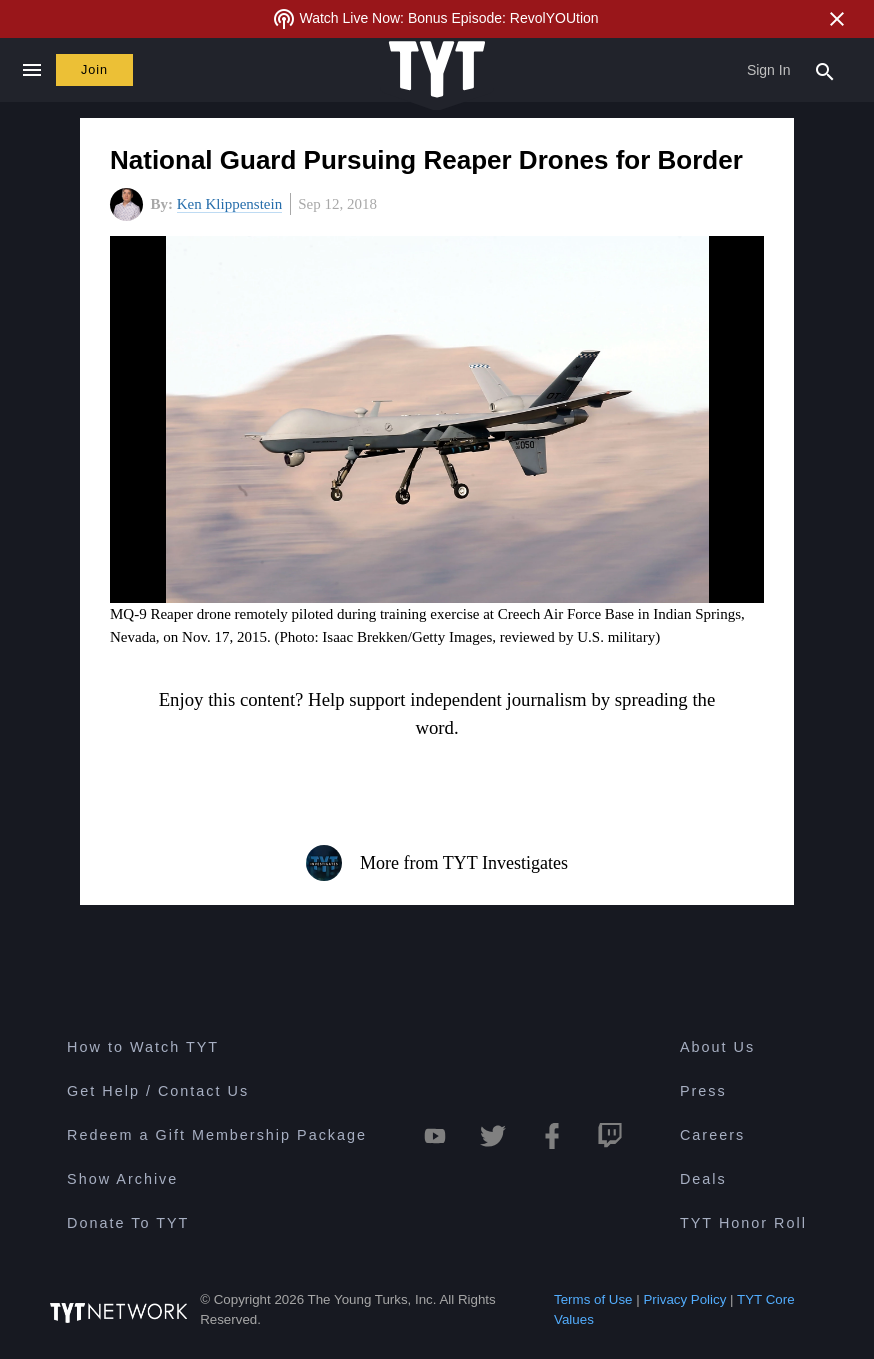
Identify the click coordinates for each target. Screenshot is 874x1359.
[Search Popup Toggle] (825, 70)
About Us (717, 1047)
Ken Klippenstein (229, 204)
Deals (703, 1179)
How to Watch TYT (143, 1047)
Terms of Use (593, 1299)
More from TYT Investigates (437, 863)
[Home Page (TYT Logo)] (437, 70)
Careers (712, 1135)
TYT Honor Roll (743, 1223)
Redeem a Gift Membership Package (217, 1135)
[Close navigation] (31, 70)
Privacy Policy (684, 1299)
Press (703, 1091)
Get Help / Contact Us (158, 1091)
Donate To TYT (128, 1223)
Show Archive (122, 1179)
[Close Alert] (837, 19)
